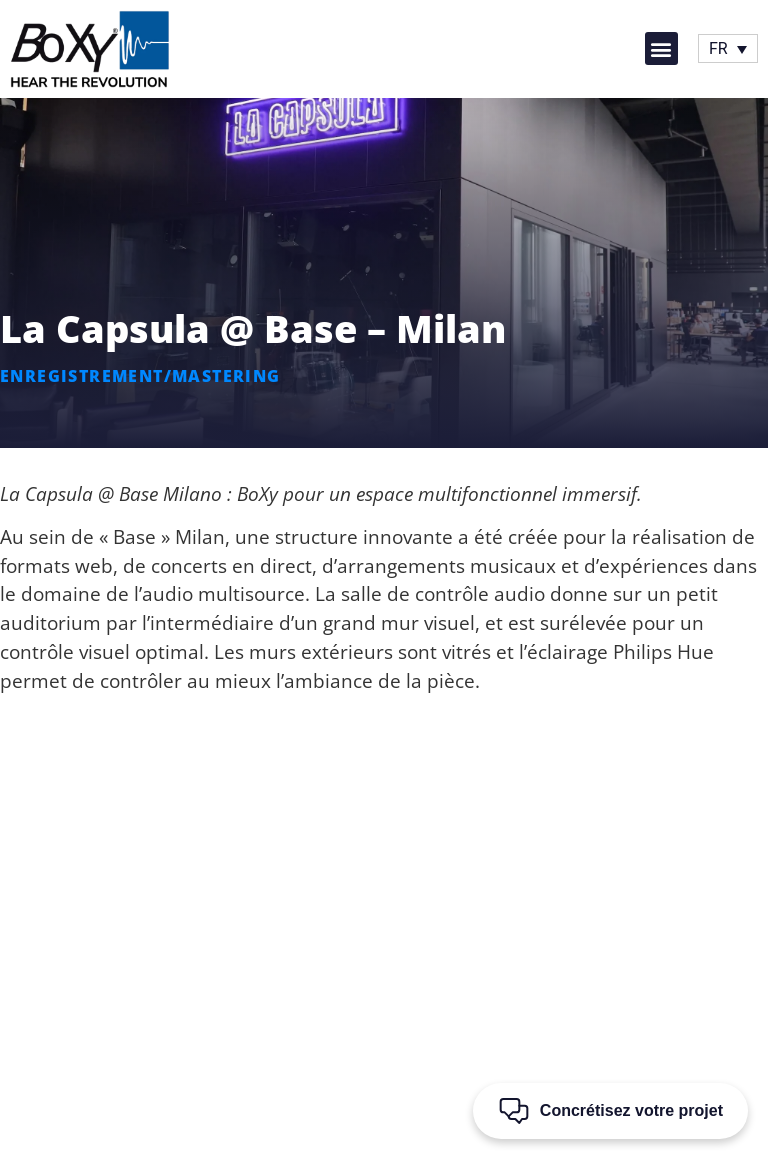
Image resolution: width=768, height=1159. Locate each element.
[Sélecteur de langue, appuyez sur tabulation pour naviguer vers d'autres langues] (728, 48)
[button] (661, 48)
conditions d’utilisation (501, 1140)
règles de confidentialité (354, 1140)
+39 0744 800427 (401, 887)
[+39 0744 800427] (401, 859)
